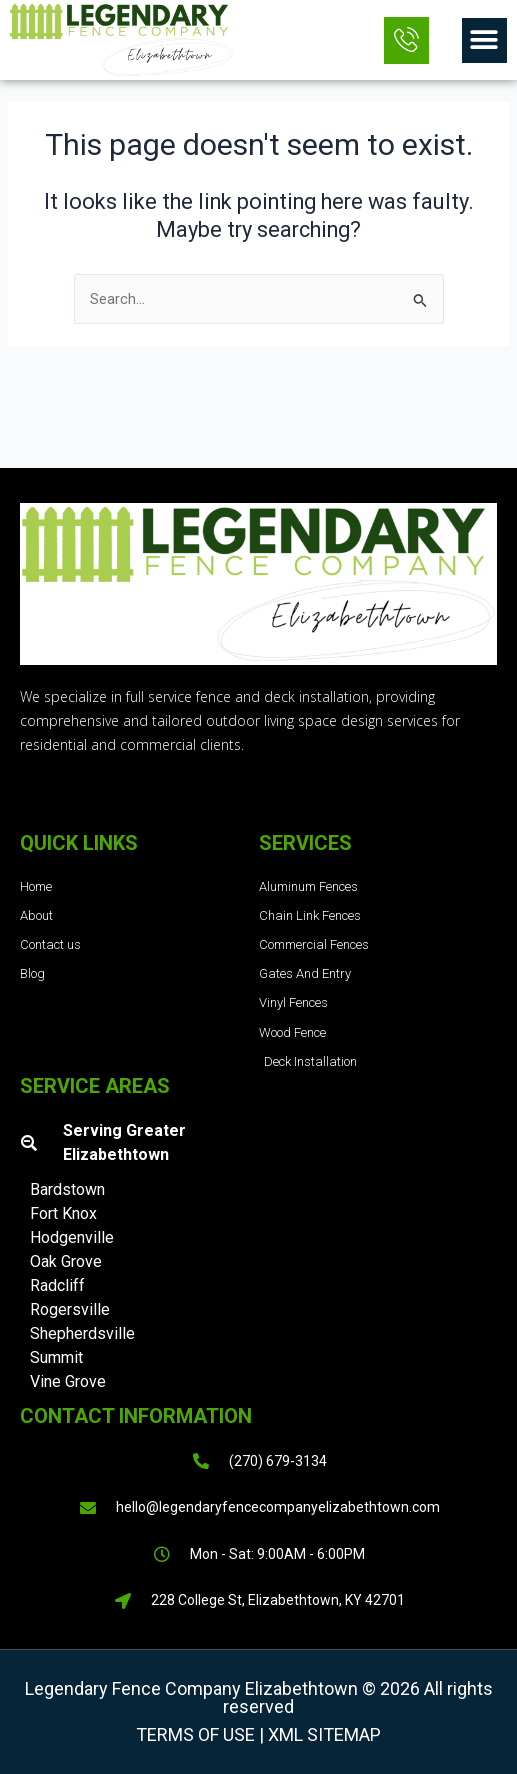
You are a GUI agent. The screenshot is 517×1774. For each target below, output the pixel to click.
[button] (484, 40)
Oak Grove (66, 1261)
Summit (56, 1357)
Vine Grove (68, 1381)
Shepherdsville (82, 1333)
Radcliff (57, 1285)
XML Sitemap (322, 1734)
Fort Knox (63, 1213)
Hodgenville (72, 1237)
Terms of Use (195, 1734)
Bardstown (67, 1189)
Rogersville (70, 1309)
